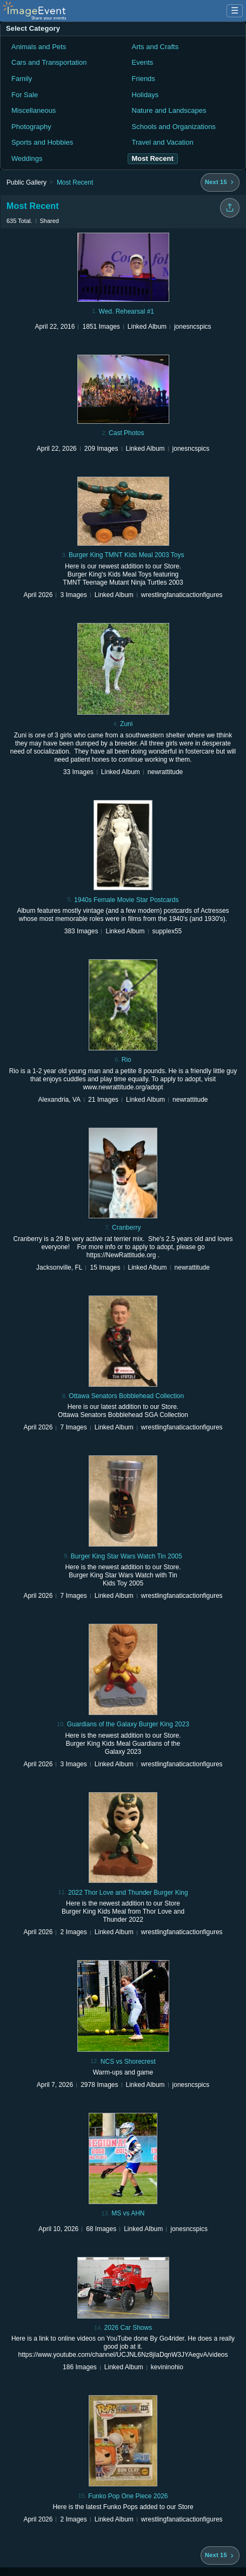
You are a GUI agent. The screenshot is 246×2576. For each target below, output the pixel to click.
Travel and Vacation (163, 142)
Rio (126, 1059)
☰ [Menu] (234, 10)
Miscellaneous (33, 110)
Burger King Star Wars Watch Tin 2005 (126, 1556)
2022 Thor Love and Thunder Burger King (128, 1892)
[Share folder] (230, 208)
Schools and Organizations (174, 127)
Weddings (27, 158)
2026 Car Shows (128, 2327)
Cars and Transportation (49, 62)
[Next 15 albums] (220, 182)
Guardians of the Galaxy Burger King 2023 (128, 1724)
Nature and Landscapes (169, 110)
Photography (31, 127)
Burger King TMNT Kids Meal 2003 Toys (126, 555)
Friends (143, 78)
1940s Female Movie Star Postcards (126, 900)
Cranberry (126, 1227)
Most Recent (75, 182)
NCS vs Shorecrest (128, 2061)
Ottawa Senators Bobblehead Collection (126, 1396)
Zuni (126, 724)
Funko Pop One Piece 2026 (128, 2496)
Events (143, 62)
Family (21, 78)
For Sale (24, 95)
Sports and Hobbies (42, 142)
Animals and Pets (38, 47)
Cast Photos (126, 433)
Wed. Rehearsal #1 (127, 311)
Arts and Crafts (155, 47)
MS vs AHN (127, 2213)
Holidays (145, 95)
